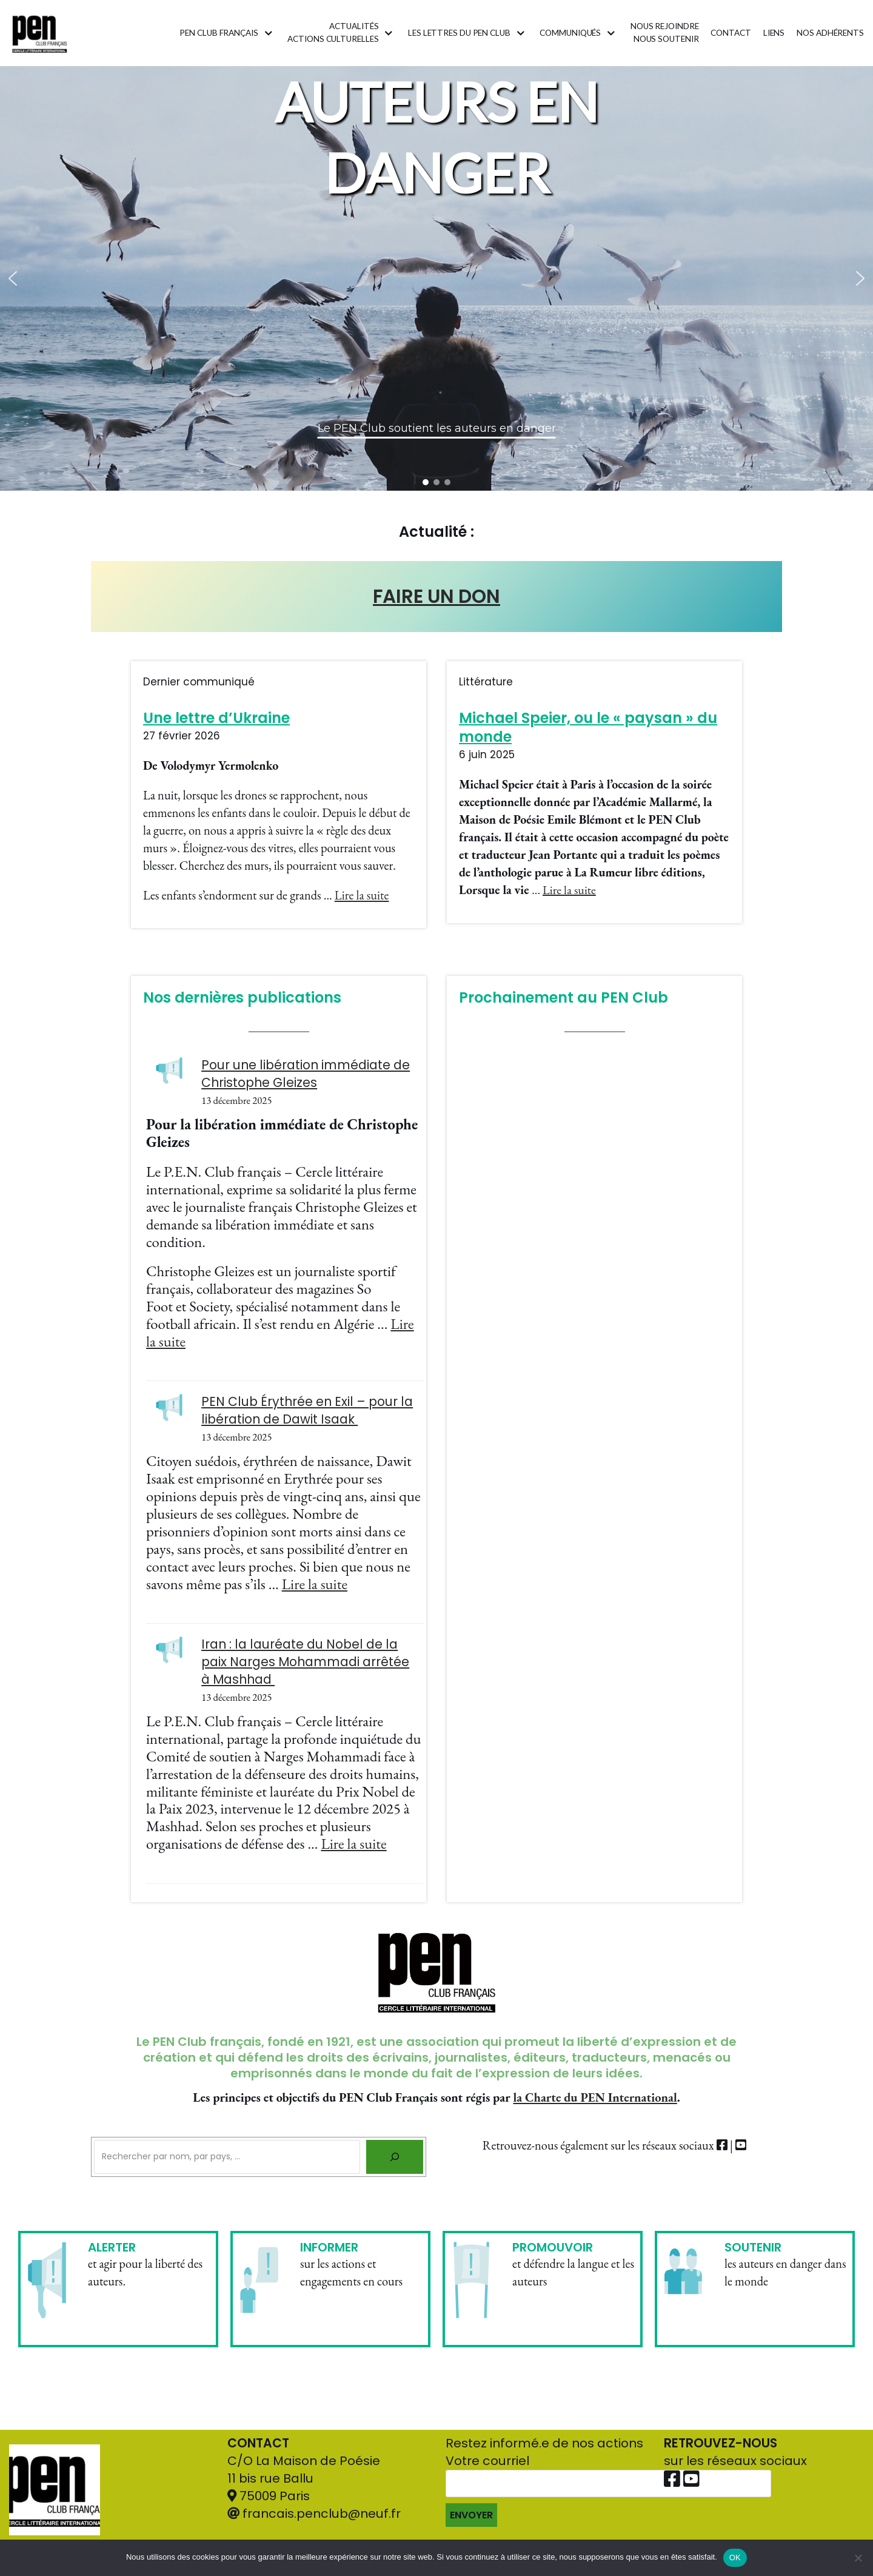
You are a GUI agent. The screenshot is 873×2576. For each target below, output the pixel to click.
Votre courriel (608, 2489)
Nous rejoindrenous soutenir (664, 32)
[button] (12, 278)
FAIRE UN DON (436, 596)
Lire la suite (362, 895)
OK (735, 2557)
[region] (436, 278)
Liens (774, 33)
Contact (731, 33)
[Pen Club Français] (39, 33)
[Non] (858, 2558)
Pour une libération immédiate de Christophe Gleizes (305, 1073)
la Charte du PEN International (595, 2097)
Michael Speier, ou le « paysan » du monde (588, 727)
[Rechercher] (394, 2157)
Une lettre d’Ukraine (216, 718)
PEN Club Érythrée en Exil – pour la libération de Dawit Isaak (307, 1410)
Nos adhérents (830, 33)
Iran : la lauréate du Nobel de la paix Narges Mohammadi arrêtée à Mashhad (305, 1661)
